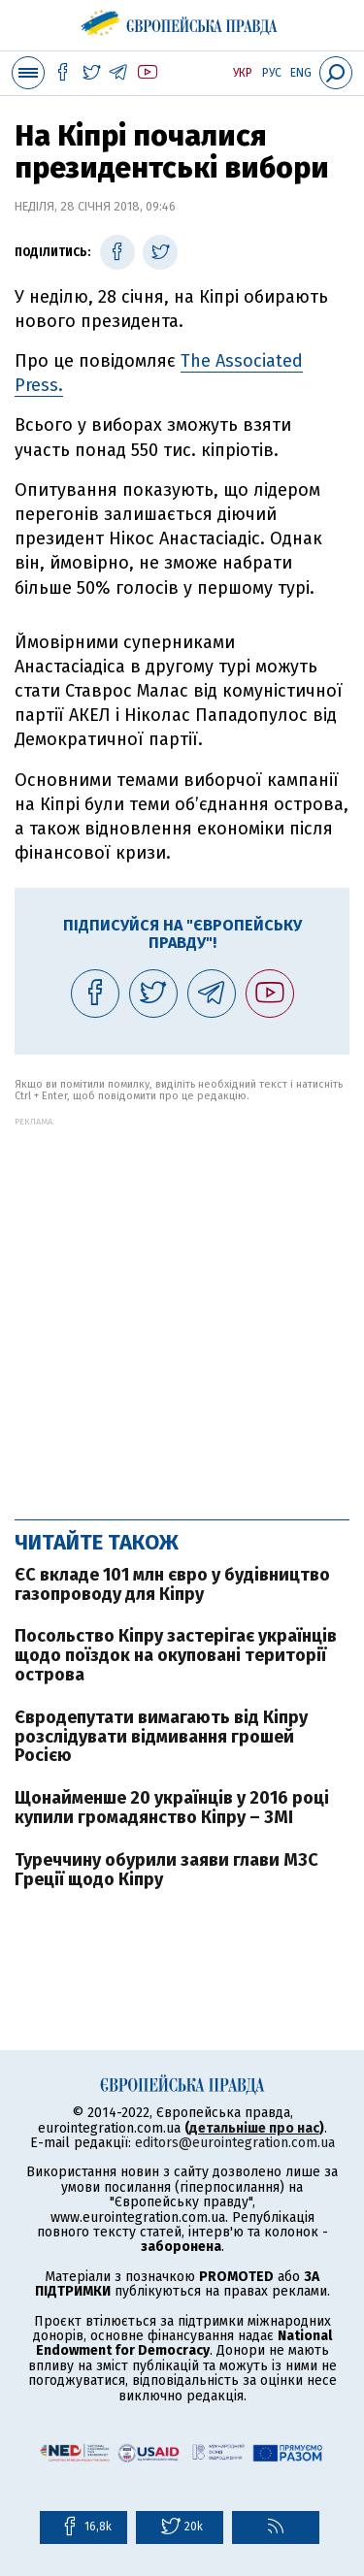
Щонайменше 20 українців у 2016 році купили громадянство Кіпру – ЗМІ (172, 1807)
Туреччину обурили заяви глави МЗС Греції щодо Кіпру (166, 1869)
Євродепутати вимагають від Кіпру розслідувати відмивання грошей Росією (161, 1737)
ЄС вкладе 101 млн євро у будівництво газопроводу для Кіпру (172, 1584)
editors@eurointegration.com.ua (235, 2143)
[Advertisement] (182, 1308)
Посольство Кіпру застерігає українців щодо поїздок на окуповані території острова (176, 1655)
